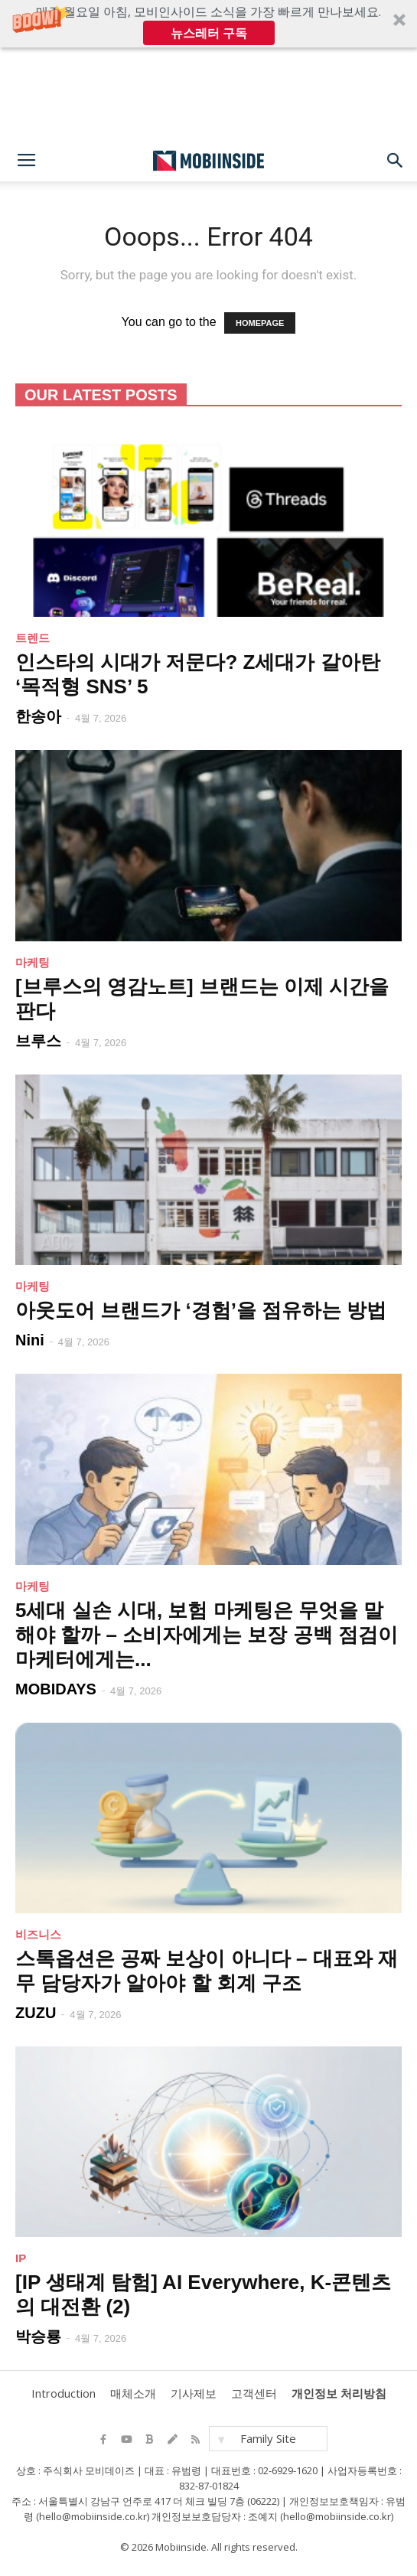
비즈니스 (38, 1934)
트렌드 (32, 637)
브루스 (38, 1040)
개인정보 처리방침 (339, 2393)
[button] (208, 23)
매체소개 (133, 2393)
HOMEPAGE (260, 323)
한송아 (38, 716)
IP (20, 2258)
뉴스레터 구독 (209, 32)
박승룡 (38, 2336)
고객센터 (254, 2393)
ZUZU (35, 2012)
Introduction (63, 2393)
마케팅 (32, 962)
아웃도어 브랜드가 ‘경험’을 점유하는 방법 (200, 1310)
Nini (29, 1340)
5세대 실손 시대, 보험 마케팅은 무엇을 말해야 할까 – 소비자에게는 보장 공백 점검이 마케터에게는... (206, 1635)
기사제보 (194, 2393)
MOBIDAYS (55, 1689)
